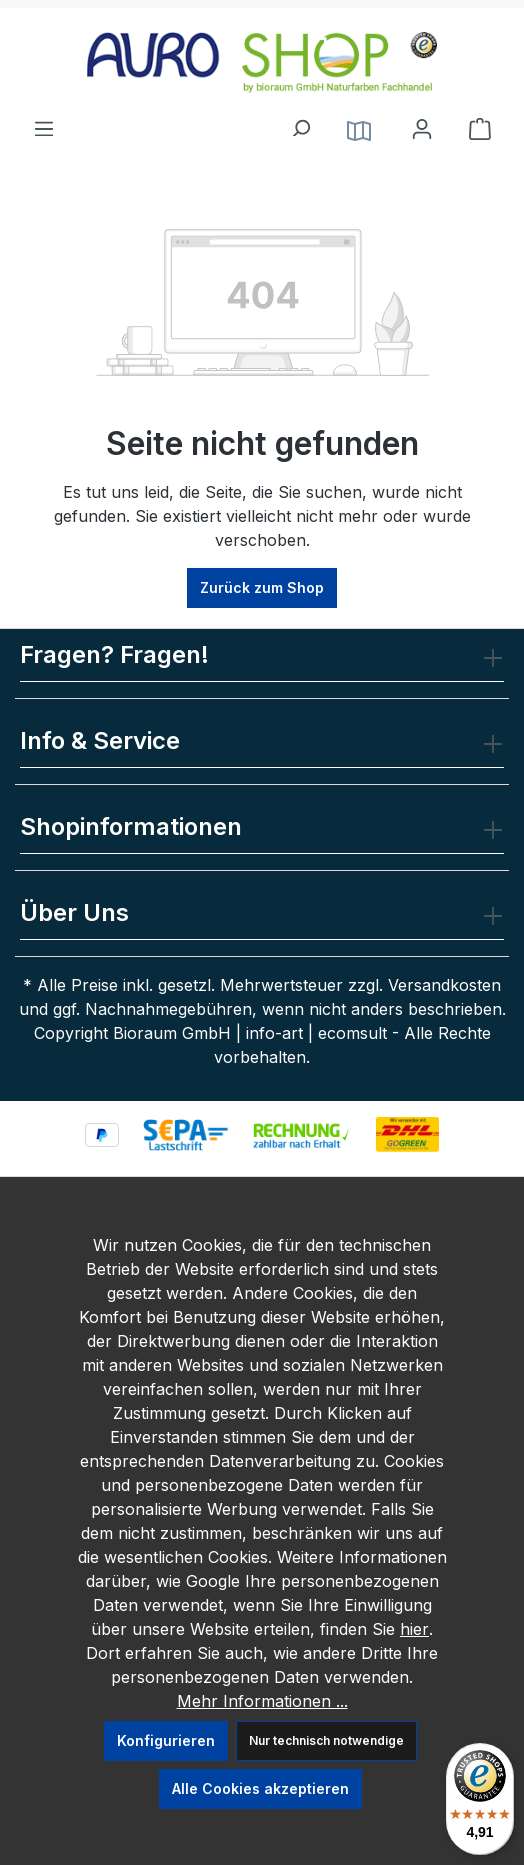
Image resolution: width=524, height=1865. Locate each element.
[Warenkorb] (480, 129)
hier (414, 1629)
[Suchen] (300, 123)
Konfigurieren (166, 1740)
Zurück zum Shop (262, 587)
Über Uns (74, 912)
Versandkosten (444, 985)
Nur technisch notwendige (326, 1740)
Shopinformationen (131, 826)
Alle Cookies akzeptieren (260, 1788)
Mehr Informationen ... (262, 1701)
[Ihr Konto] (422, 129)
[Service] (359, 129)
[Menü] (44, 123)
